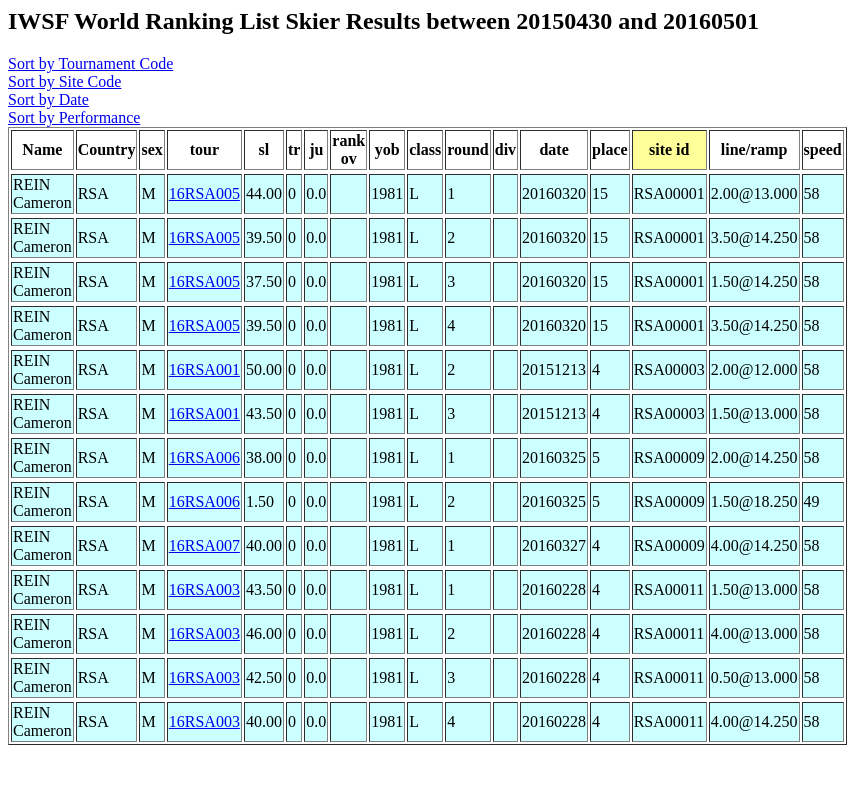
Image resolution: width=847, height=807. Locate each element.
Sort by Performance (74, 117)
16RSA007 (204, 545)
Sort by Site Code (64, 81)
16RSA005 (204, 193)
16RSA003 (204, 589)
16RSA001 (204, 369)
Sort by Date (48, 99)
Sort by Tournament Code (90, 63)
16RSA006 (204, 457)
